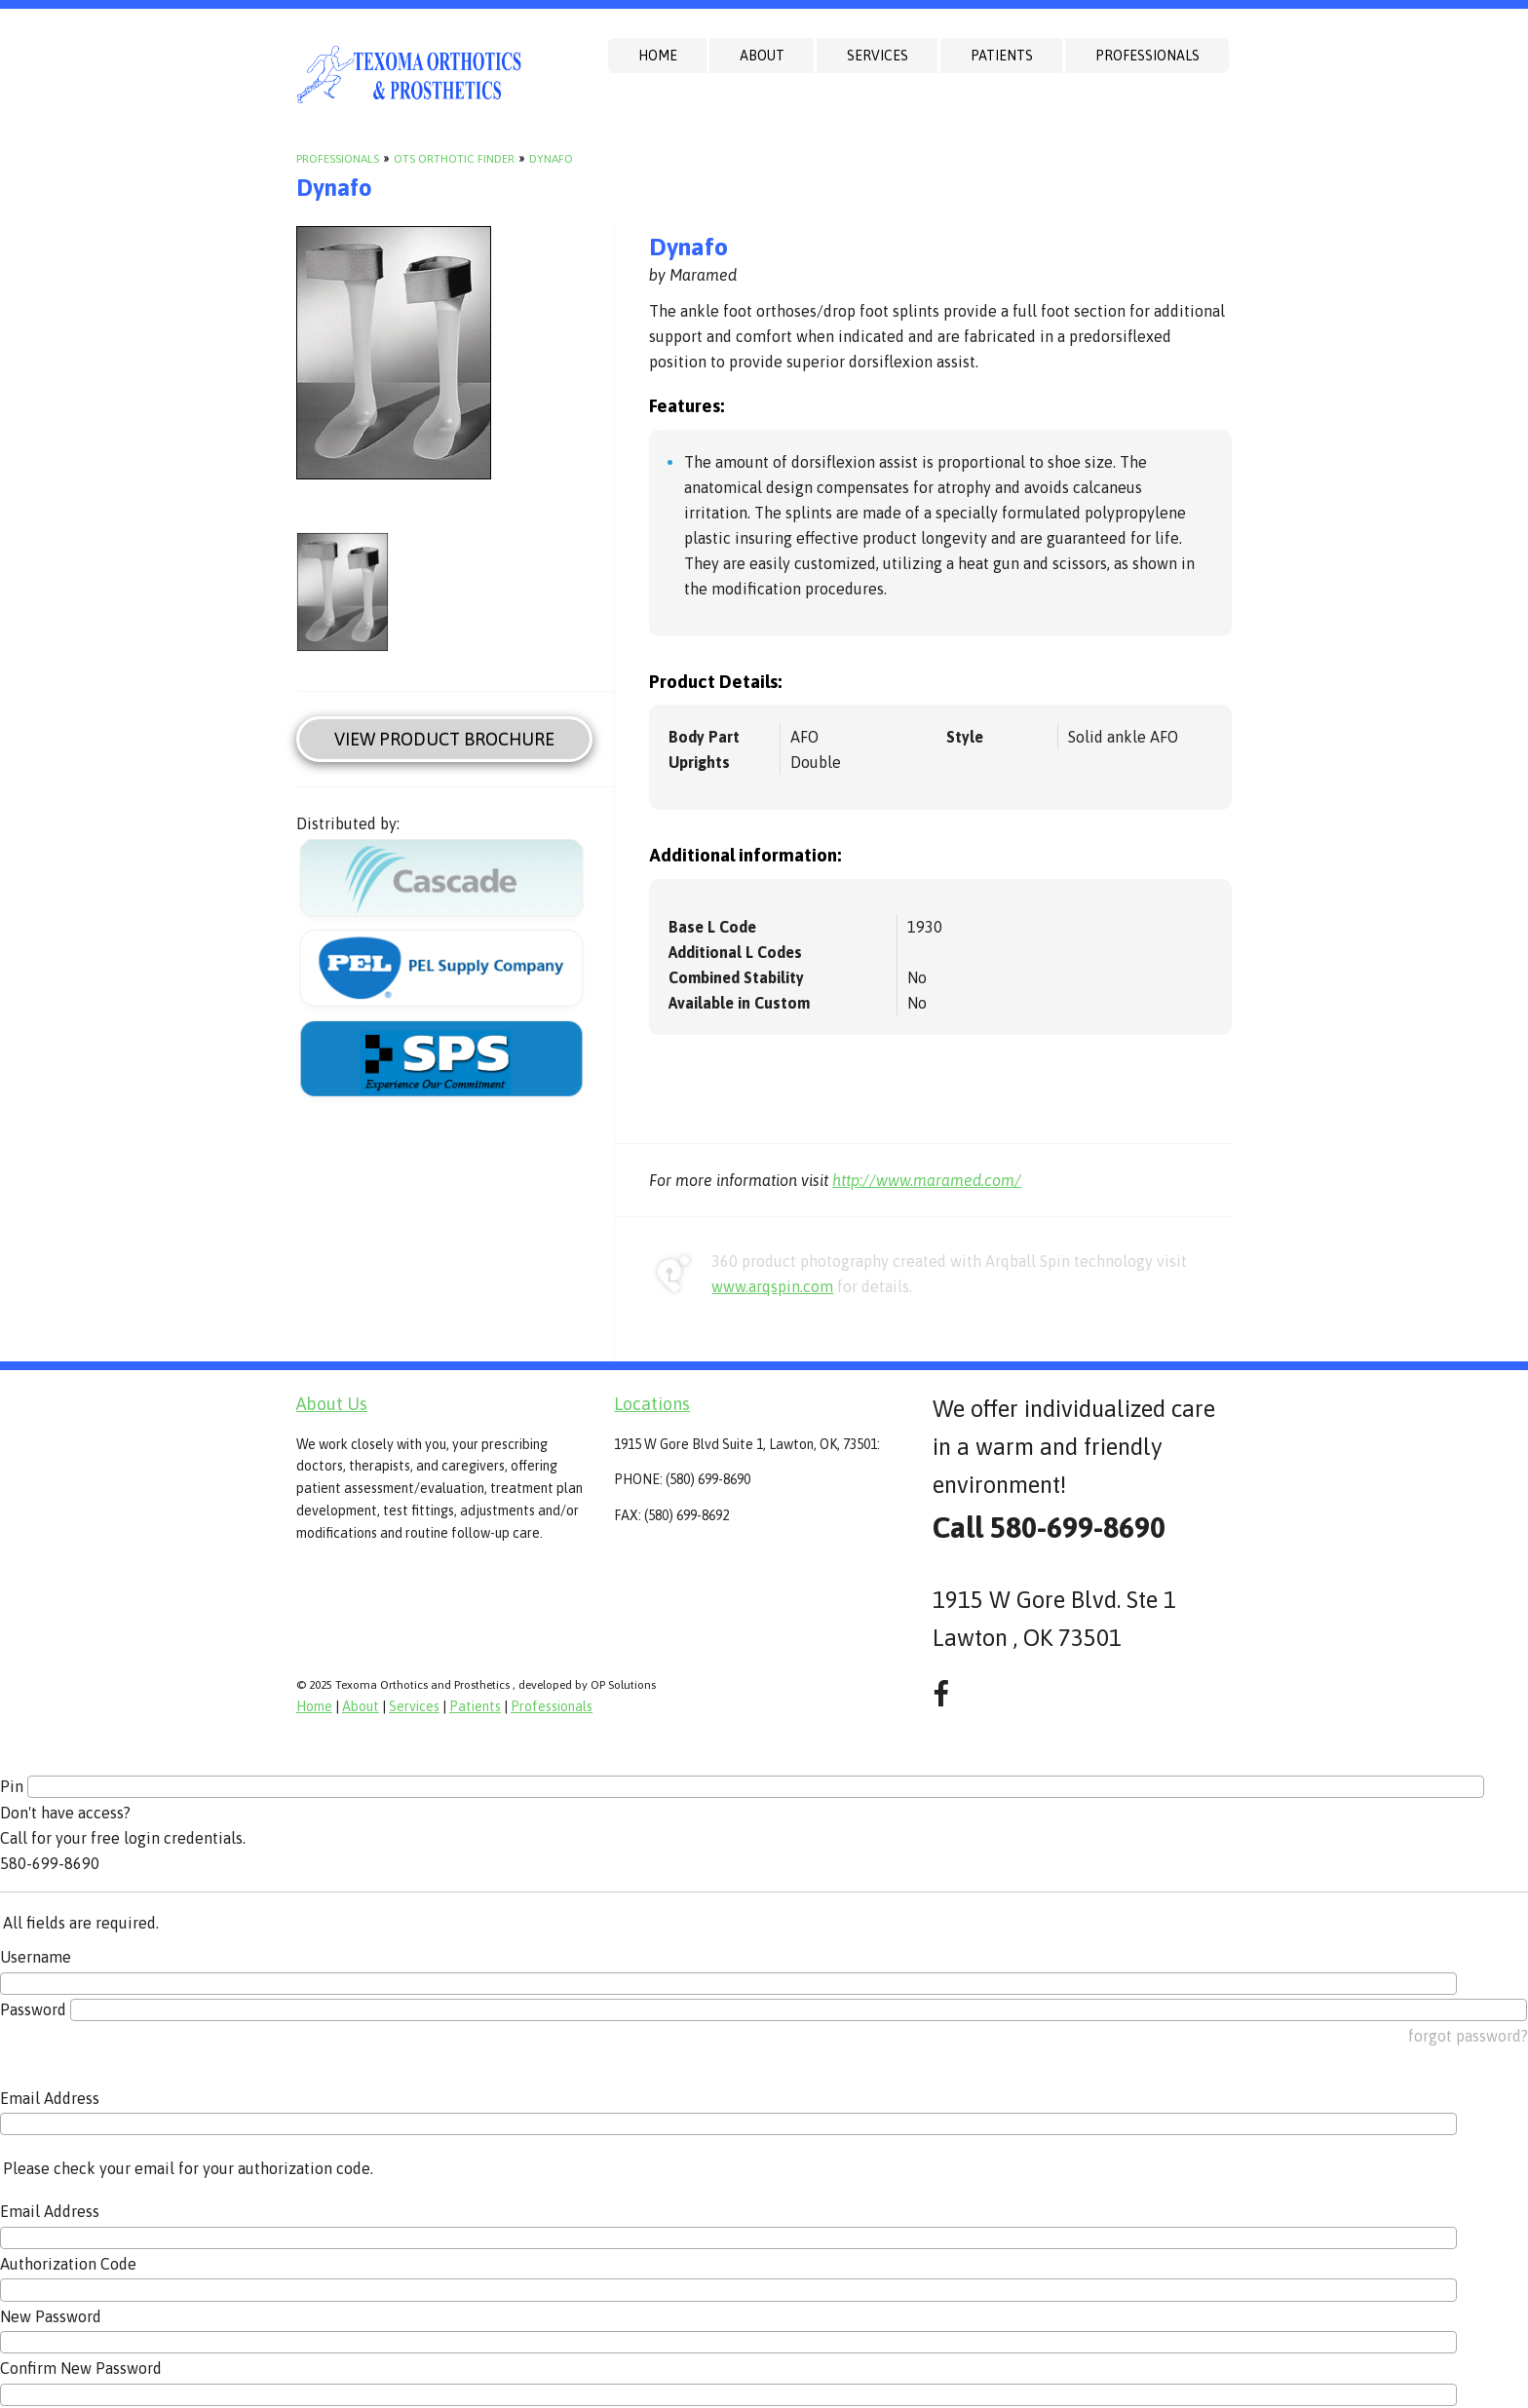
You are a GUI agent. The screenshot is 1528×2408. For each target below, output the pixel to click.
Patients (1002, 55)
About (762, 55)
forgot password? (1468, 2036)
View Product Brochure (444, 739)
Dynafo (551, 159)
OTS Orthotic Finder (454, 159)
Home (657, 55)
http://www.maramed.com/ (926, 1180)
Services (877, 55)
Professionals (1147, 55)
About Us (331, 1404)
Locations (652, 1404)
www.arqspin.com (772, 1286)
